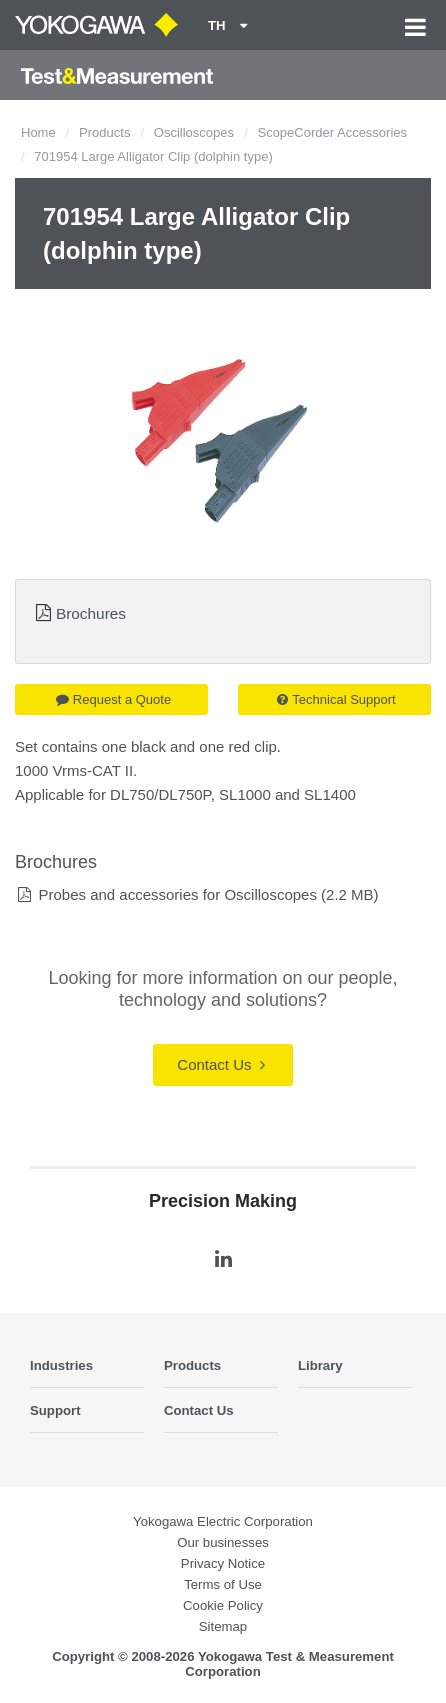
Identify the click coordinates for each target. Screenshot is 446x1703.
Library (320, 1365)
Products (104, 132)
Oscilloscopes (194, 132)
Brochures (91, 613)
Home (38, 132)
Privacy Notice (223, 1563)
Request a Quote (113, 699)
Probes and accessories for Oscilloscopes (177, 894)
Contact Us (220, 1064)
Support (55, 1410)
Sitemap (223, 1626)
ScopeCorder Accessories (332, 132)
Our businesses (223, 1542)
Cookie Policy (223, 1605)
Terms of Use (223, 1584)
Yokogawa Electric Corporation (223, 1521)
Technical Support (336, 699)
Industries (61, 1365)
